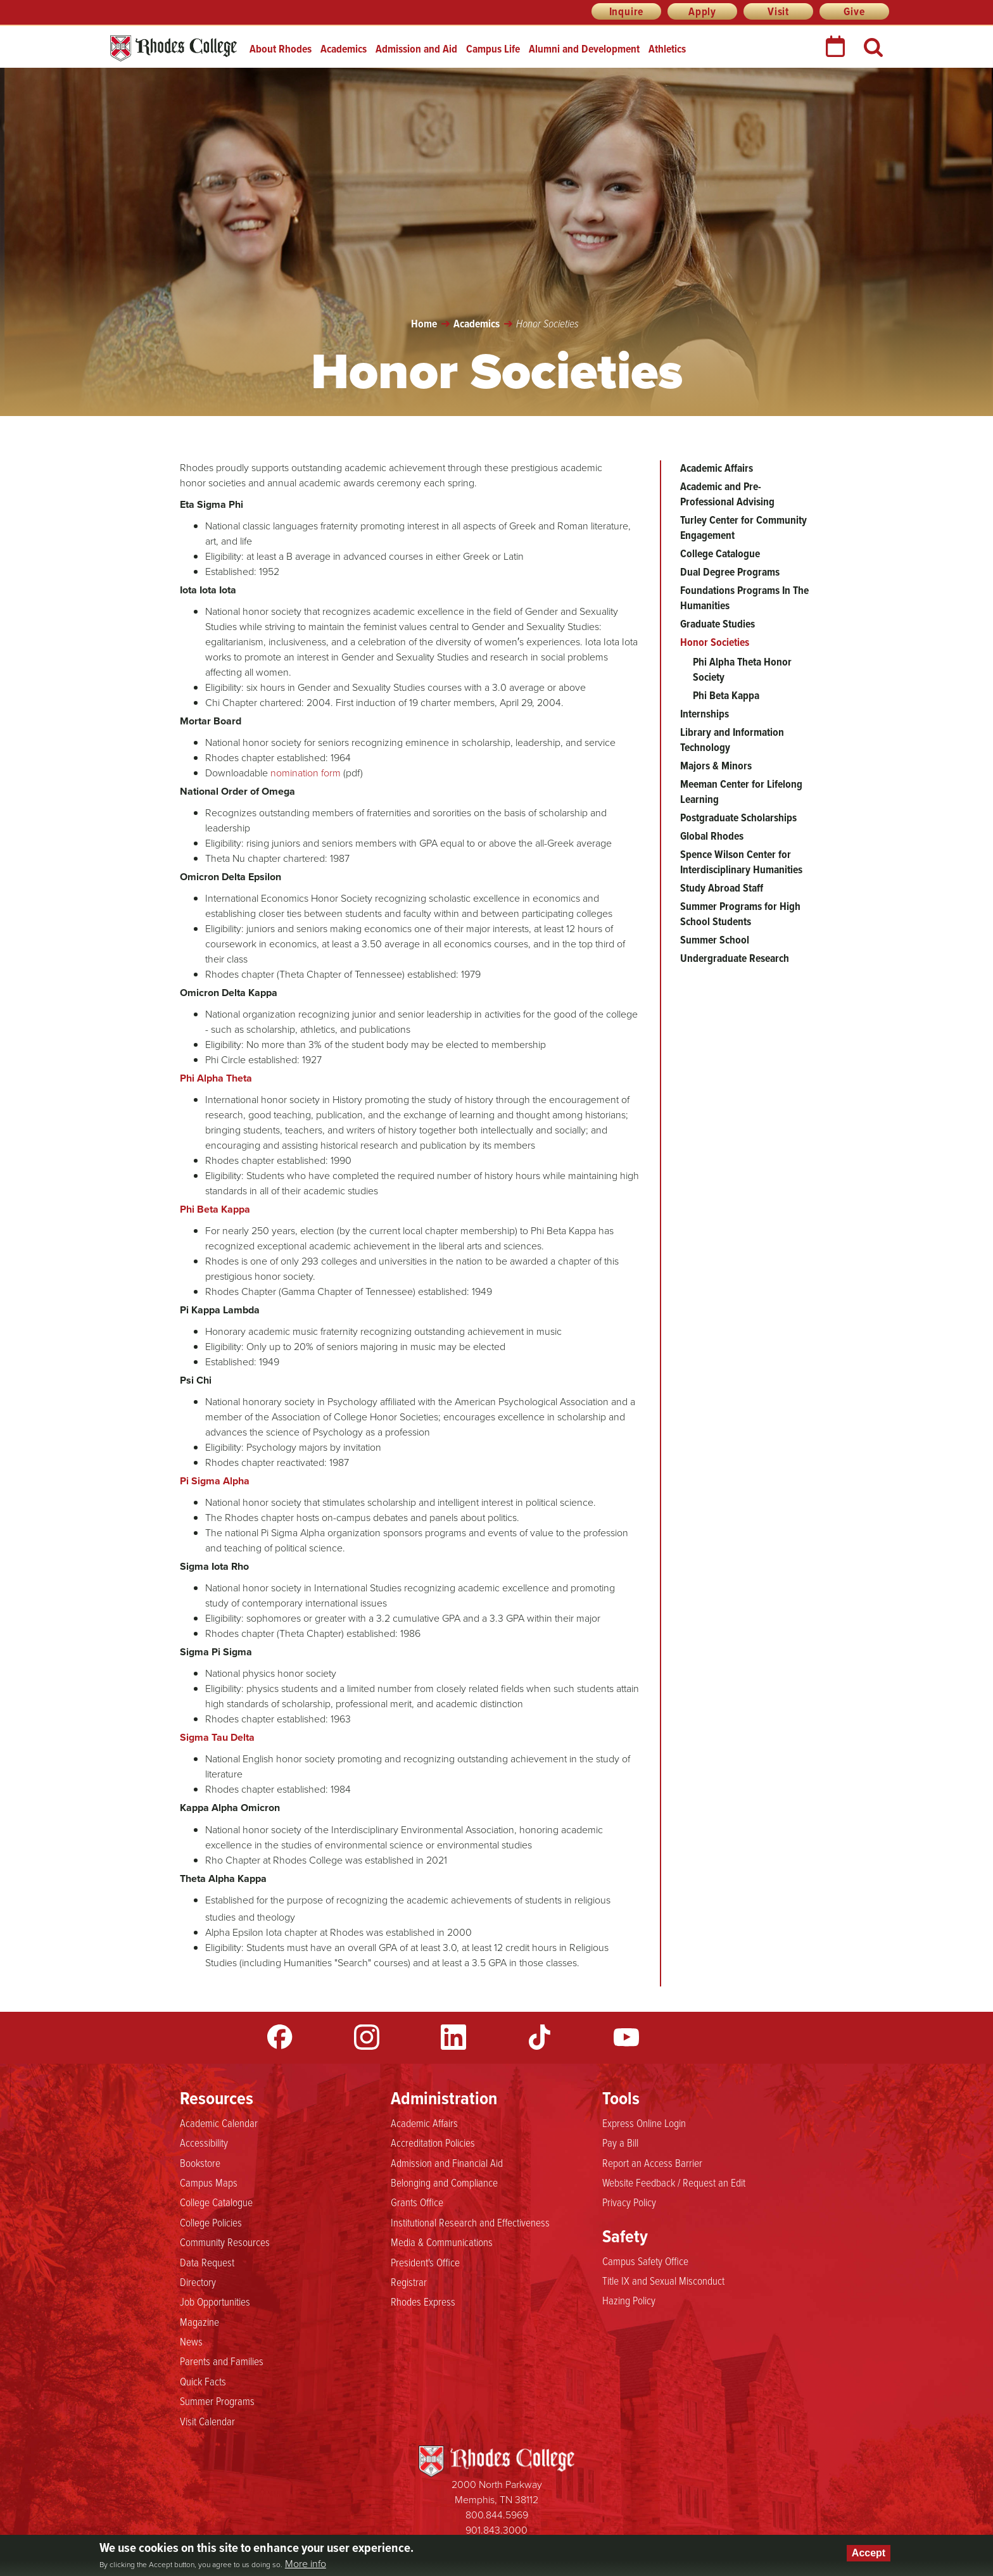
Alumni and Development (584, 49)
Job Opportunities (215, 2302)
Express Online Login (644, 2123)
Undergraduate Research (734, 958)
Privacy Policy (629, 2202)
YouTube (626, 2037)
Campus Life (493, 49)
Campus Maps (208, 2183)
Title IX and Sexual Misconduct (663, 2281)
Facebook (280, 2037)
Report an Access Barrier (652, 2163)
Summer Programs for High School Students (740, 914)
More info (305, 2564)
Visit (778, 11)
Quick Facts (203, 2381)
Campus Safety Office (645, 2261)
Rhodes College (173, 48)
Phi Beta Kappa (726, 695)
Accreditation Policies (433, 2143)
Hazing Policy (628, 2300)
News (191, 2341)
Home (424, 323)
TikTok (539, 2037)
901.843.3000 (496, 2530)
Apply (702, 11)
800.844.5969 (496, 2515)
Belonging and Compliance (444, 2183)
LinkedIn (453, 2037)
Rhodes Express (423, 2302)
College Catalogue (720, 553)
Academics (343, 49)
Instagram (366, 2037)
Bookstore (200, 2163)
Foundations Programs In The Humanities (744, 598)
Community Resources (225, 2242)
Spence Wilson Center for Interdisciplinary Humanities (741, 862)
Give (854, 11)
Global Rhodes (711, 836)
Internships (704, 713)
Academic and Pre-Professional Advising (727, 494)
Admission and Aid (416, 49)
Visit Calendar (207, 2421)
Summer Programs (217, 2401)
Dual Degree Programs (730, 572)
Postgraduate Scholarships (738, 817)
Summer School (714, 939)
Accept (868, 2553)
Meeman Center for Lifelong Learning (741, 791)
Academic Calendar (219, 2123)
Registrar (409, 2282)
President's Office (425, 2262)
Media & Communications (442, 2242)
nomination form (305, 773)
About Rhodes (281, 49)
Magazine (199, 2322)
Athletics (667, 49)
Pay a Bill (620, 2143)
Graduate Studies (717, 624)
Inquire (626, 11)
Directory (198, 2282)
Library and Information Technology (732, 739)
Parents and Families (221, 2361)
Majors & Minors (716, 765)
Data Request (207, 2262)
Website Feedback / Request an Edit (673, 2183)
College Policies (211, 2222)
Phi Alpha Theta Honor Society (742, 669)
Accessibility (204, 2143)
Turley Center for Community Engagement (743, 527)
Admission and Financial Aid (447, 2163)
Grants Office (417, 2202)
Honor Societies (714, 642)
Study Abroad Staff (721, 888)
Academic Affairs (716, 468)
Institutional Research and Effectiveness (470, 2222)
